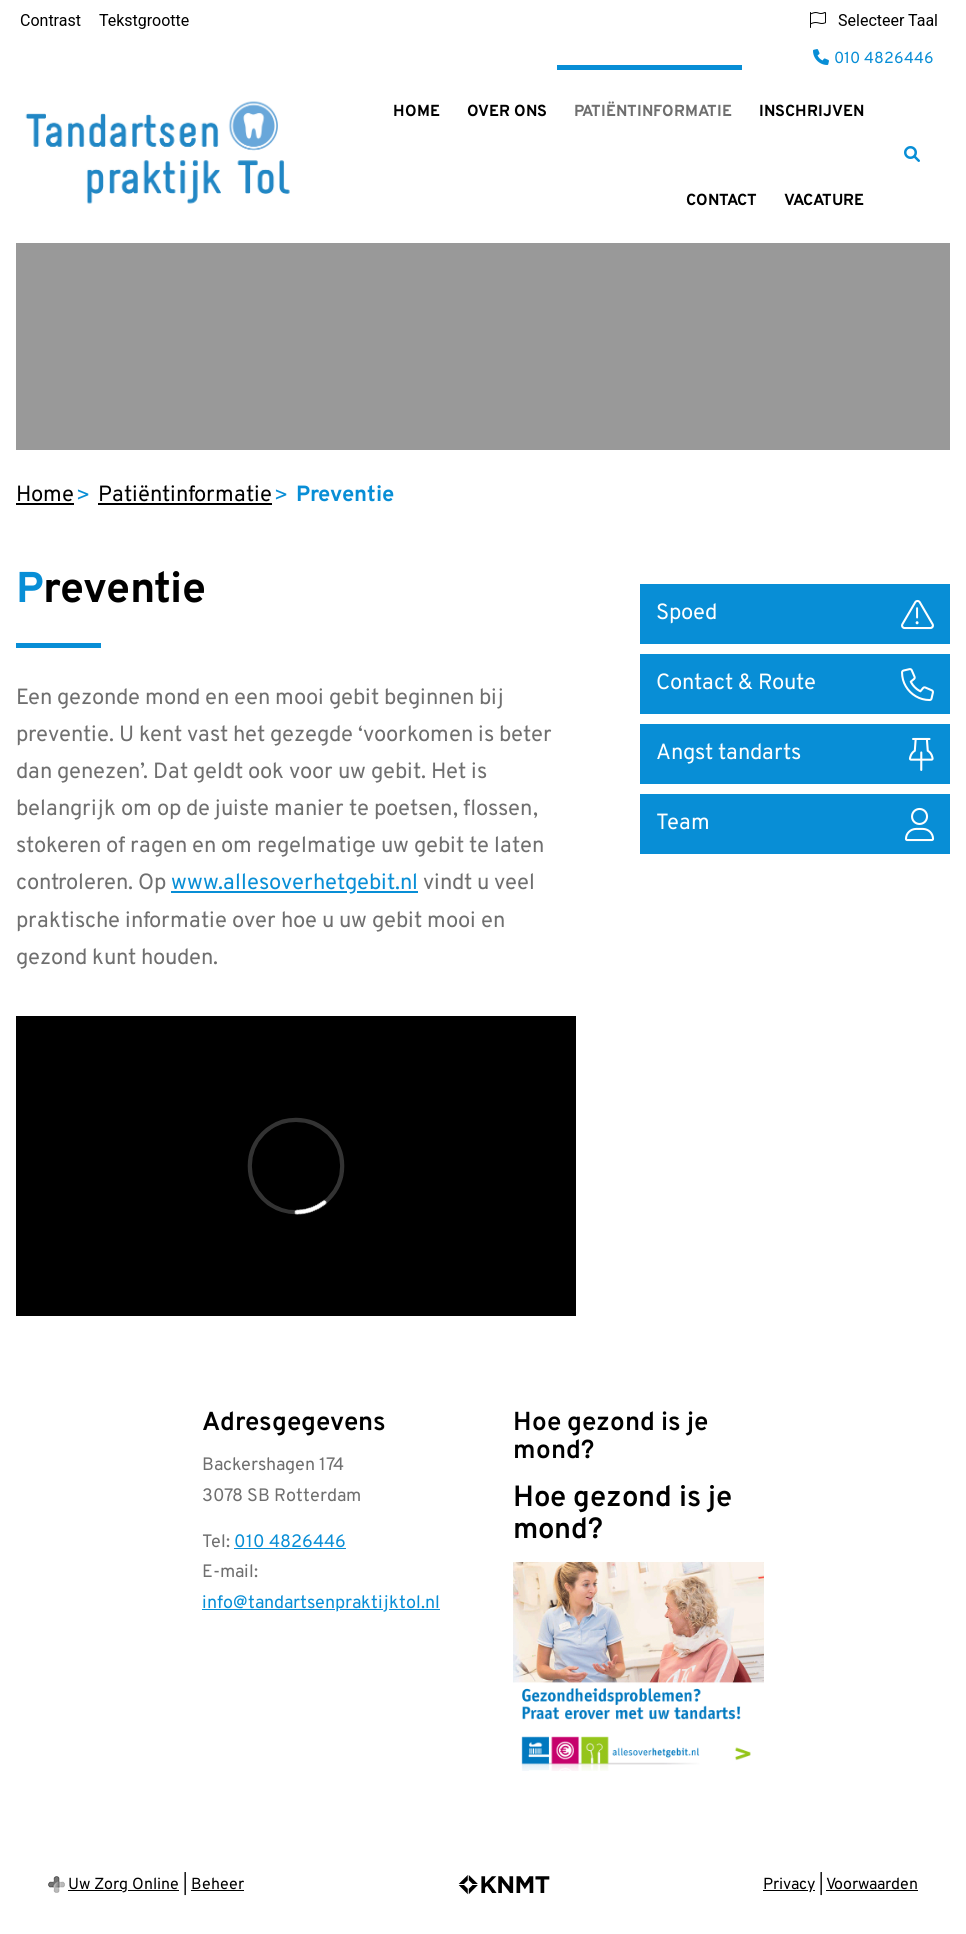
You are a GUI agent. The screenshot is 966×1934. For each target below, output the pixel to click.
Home (416, 112)
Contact (721, 201)
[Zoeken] (912, 154)
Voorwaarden (872, 1885)
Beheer (217, 1885)
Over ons (507, 112)
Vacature (824, 201)
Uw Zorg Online (123, 1885)
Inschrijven (811, 112)
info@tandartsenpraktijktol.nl (321, 1603)
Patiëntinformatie (653, 112)
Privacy (789, 1885)
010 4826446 (290, 1542)
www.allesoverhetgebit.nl (294, 883)
